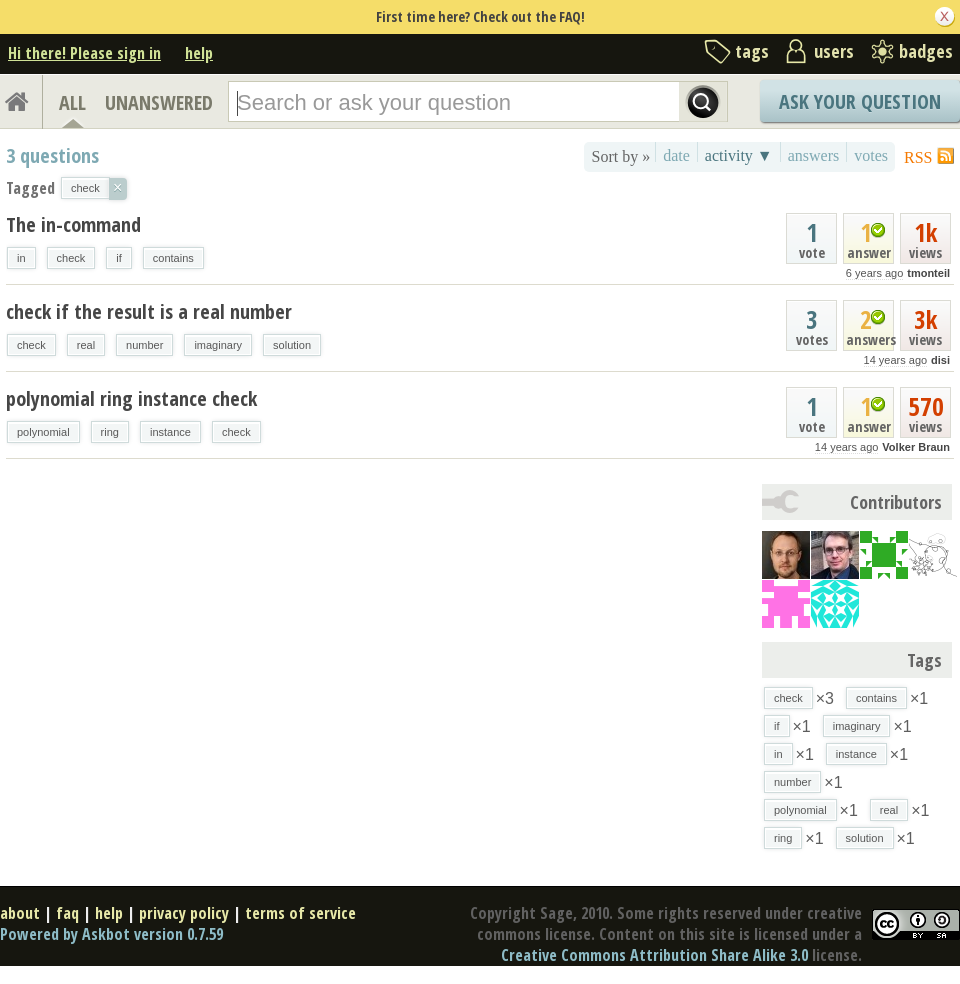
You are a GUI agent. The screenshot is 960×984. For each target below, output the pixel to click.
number (144, 345)
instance (170, 432)
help (199, 53)
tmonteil (928, 273)
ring (110, 432)
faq (67, 913)
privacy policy (184, 913)
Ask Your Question (860, 101)
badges (926, 51)
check (71, 258)
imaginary (218, 345)
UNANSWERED (159, 102)
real (86, 345)
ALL (72, 102)
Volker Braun (916, 447)
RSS (918, 157)
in (21, 258)
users (834, 51)
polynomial (43, 432)
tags (752, 51)
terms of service (300, 913)
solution (292, 345)
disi (940, 360)
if (119, 258)
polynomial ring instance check (131, 398)
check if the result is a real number (149, 311)
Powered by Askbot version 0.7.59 (111, 934)
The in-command (73, 224)
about (20, 913)
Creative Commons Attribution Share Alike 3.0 (654, 955)
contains (173, 258)
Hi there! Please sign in (84, 53)
